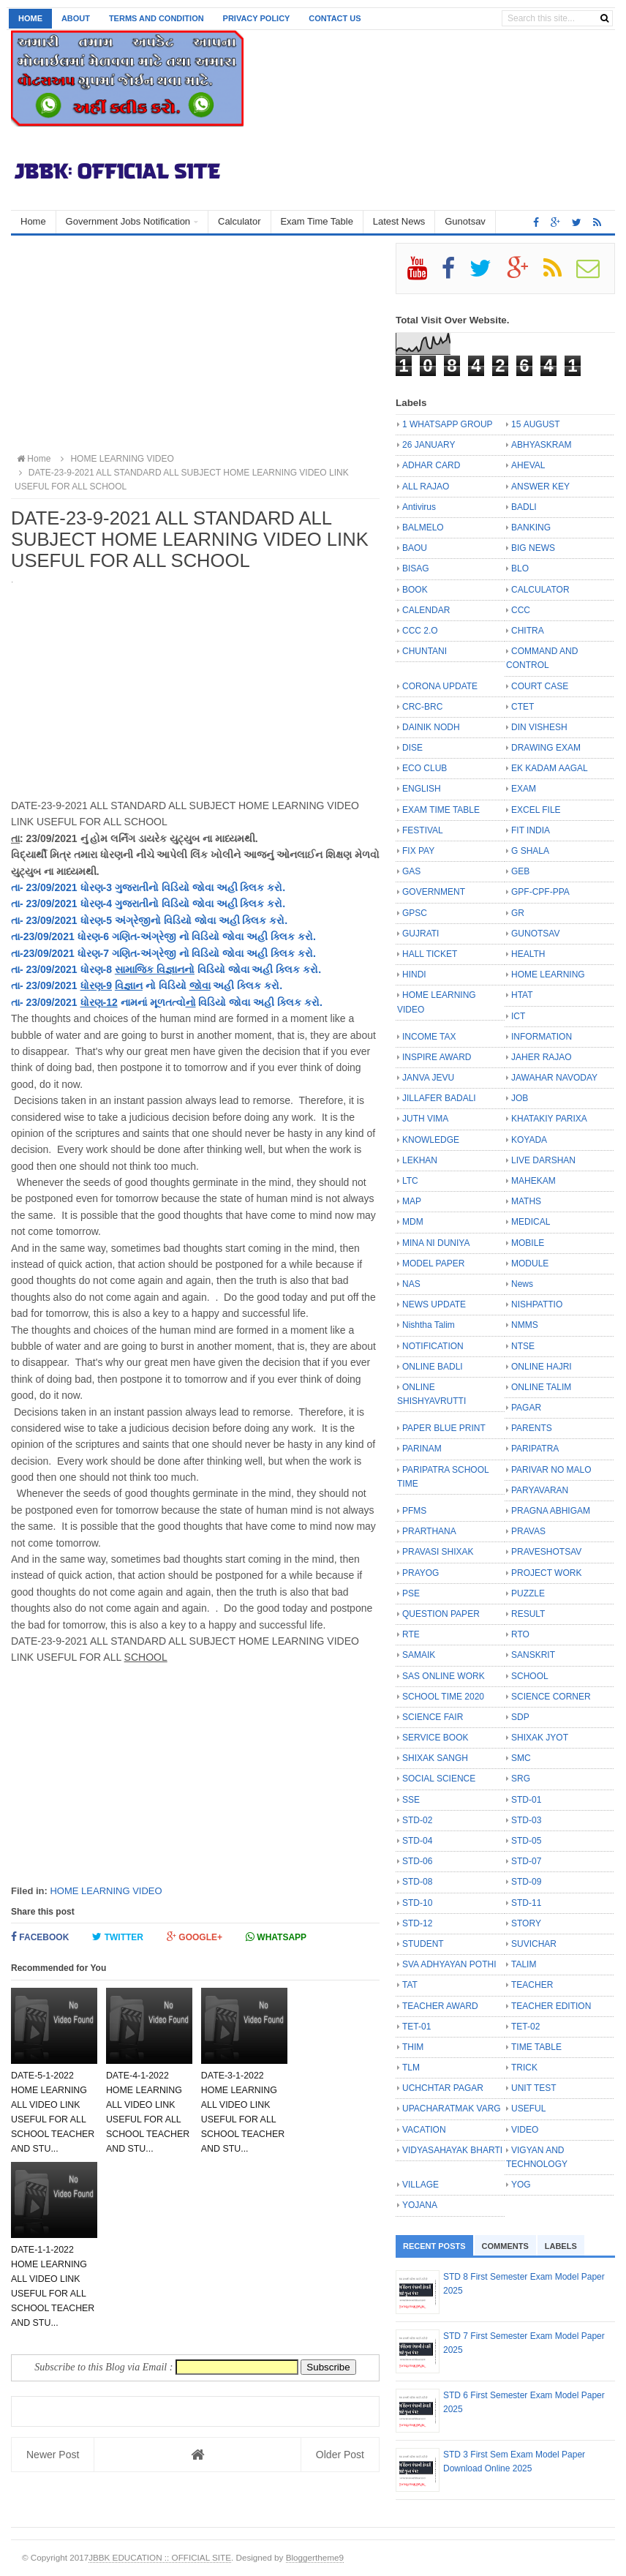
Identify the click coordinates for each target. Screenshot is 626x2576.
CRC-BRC (422, 707)
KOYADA (529, 1140)
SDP (520, 1717)
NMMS (524, 1325)
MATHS (526, 1201)
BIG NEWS (533, 548)
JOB (519, 1098)
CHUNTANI (424, 651)
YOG (521, 2184)
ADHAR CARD (431, 465)
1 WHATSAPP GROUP (447, 424)
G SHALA (530, 851)
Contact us (335, 18)
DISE (412, 748)
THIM (412, 2047)
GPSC (414, 913)
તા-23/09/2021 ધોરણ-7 (61, 953)
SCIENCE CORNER (551, 1696)
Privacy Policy (256, 18)
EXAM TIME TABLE (441, 810)
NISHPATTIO (536, 1304)
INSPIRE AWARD (436, 1057)
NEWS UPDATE (434, 1304)
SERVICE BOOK (435, 1737)
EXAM (523, 789)
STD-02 (417, 1820)
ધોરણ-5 (96, 920)
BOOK (415, 590)
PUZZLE (528, 1593)
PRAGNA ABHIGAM (550, 1511)
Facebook (40, 1936)
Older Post (340, 2454)
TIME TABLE (536, 2047)
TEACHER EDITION (551, 2006)
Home (30, 18)
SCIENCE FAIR (432, 1717)
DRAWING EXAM (546, 748)
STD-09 (526, 1882)
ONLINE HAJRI (541, 1367)
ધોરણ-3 (96, 887)
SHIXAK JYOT (539, 1737)
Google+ (194, 1936)
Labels (561, 2246)
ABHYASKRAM (541, 445)
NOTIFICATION (433, 1346)
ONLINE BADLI (432, 1367)
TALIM (523, 1964)
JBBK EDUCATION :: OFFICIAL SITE (159, 2557)
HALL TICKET (429, 954)
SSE (411, 1800)
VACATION (424, 2130)
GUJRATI (420, 933)
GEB (520, 871)
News (522, 1284)
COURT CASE (539, 686)
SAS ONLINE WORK (443, 1676)
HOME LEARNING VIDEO (106, 1890)
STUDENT (423, 1944)
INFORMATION (541, 1037)
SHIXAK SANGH (435, 1758)
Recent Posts (434, 2246)
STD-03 (526, 1820)
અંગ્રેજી (133, 920)
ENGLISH (421, 789)
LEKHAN (419, 1160)
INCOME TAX (429, 1037)
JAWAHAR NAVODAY (554, 1078)
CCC (520, 610)
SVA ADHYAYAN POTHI (449, 1964)
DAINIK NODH (431, 727)
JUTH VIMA (425, 1119)
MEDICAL (530, 1222)
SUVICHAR (534, 1944)
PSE (411, 1593)
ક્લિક (252, 887)
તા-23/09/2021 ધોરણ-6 (61, 936)
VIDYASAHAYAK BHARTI (452, 2150)
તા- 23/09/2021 (45, 887)
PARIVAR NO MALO (551, 1470)
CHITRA (527, 631)
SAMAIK (418, 1655)
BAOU (414, 548)
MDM (412, 1222)
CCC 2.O (420, 631)
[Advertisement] (195, 345)
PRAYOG (420, 1573)
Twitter (117, 1936)
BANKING (531, 527)
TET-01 (416, 2026)
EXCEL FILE (536, 810)
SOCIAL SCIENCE (438, 1778)
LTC (410, 1181)
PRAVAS (528, 1531)
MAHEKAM (533, 1181)
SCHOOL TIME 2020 (443, 1696)
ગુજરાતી (131, 887)
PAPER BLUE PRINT (444, 1428)
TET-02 (525, 2026)
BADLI (524, 507)
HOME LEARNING (548, 974)
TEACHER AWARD (440, 2006)
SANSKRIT (533, 1655)
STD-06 (417, 1861)
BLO (520, 568)
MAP (411, 1201)
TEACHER (532, 1985)
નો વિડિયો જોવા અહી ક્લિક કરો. (246, 936)
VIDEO (524, 2130)
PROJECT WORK (546, 1573)
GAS (411, 871)
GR (517, 913)
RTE (411, 1634)
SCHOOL (529, 1676)
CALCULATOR (540, 590)
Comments (505, 2246)
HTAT (522, 995)
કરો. (274, 887)
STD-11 (526, 1903)
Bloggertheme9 (315, 2557)
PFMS (414, 1511)
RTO (520, 1634)
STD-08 (417, 1882)
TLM (411, 2067)
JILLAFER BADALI (439, 1098)
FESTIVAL (422, 830)
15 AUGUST (535, 424)
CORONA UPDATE (440, 686)
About (75, 18)
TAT (410, 1985)
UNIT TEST (534, 2088)
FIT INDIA (530, 830)
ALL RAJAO (425, 486)
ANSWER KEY (540, 486)
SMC (521, 1758)
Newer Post (52, 2454)
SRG (520, 1778)
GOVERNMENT (433, 892)
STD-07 (526, 1861)
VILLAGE (420, 2184)
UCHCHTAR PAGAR (442, 2088)
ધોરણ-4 (96, 903)
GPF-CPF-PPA (540, 892)
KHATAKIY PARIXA (549, 1119)
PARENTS (531, 1428)
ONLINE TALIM (541, 1387)
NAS (411, 1284)
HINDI (414, 974)
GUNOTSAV (535, 933)
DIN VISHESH (539, 727)
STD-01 (526, 1800)
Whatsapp (276, 1936)
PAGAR (526, 1407)
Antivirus (419, 507)
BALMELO (423, 527)
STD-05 (526, 1841)
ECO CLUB (424, 768)
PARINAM (422, 1448)
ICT (518, 1016)
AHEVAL (528, 465)
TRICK (524, 2067)
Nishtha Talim (428, 1325)
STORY (526, 1923)
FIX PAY (418, 851)
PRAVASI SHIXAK (438, 1552)
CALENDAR (426, 610)
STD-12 (417, 1923)
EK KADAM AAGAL (549, 768)
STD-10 (417, 1903)
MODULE (529, 1263)
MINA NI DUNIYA (436, 1243)
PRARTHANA (429, 1531)
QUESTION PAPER (441, 1614)
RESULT (528, 1614)
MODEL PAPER (433, 1263)
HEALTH (528, 954)
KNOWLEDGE (430, 1140)
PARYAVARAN (539, 1490)
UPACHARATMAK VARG (451, 2108)
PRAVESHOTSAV (546, 1552)
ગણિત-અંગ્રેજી (144, 936)
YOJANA (419, 2205)
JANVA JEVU (428, 1078)
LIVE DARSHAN (543, 1160)
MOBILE (527, 1243)
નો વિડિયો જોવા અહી (194, 887)
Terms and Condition (156, 18)
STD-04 (417, 1841)
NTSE (523, 1346)
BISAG (415, 568)
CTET (522, 707)
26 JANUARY (428, 445)
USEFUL (528, 2108)
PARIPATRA (535, 1448)
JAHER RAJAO (541, 1057)
